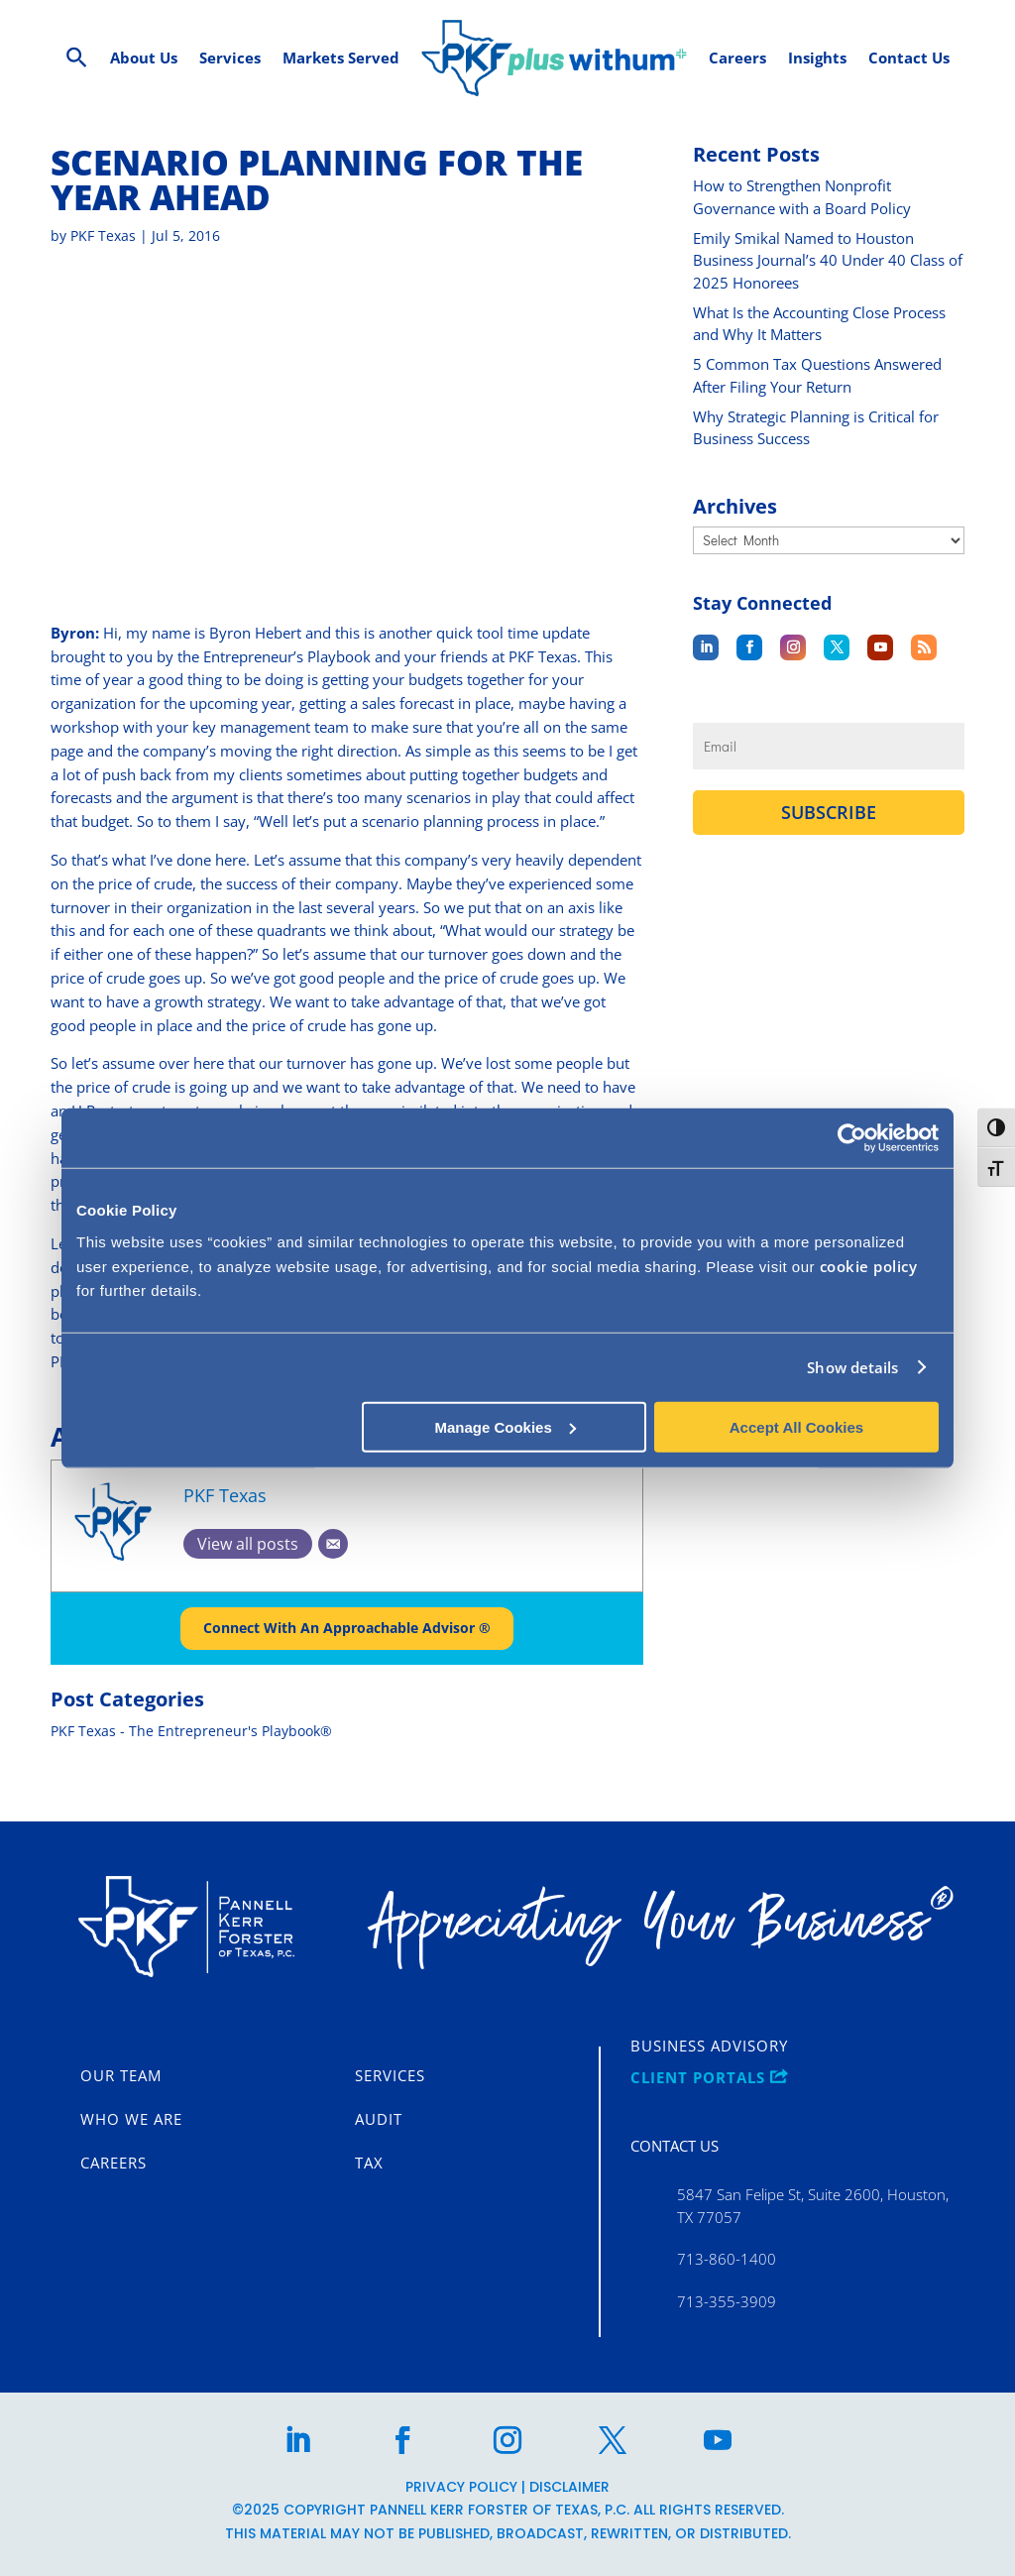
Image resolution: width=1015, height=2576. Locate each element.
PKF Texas (103, 265)
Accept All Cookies (796, 1426)
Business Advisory (709, 2046)
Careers (113, 2163)
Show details (852, 1367)
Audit (378, 2120)
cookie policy (869, 1265)
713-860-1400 (726, 2260)
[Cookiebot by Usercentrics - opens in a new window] (852, 1138)
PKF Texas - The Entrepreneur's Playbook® (191, 1761)
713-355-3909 (726, 2301)
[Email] (333, 1573)
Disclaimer (569, 2487)
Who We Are (131, 2120)
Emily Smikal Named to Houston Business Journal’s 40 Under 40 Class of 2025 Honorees (827, 290)
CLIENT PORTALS (709, 2078)
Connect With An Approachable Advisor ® (347, 1658)
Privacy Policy (461, 2487)
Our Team (121, 2076)
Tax (369, 2163)
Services (390, 2076)
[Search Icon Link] (76, 58)
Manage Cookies (504, 1426)
